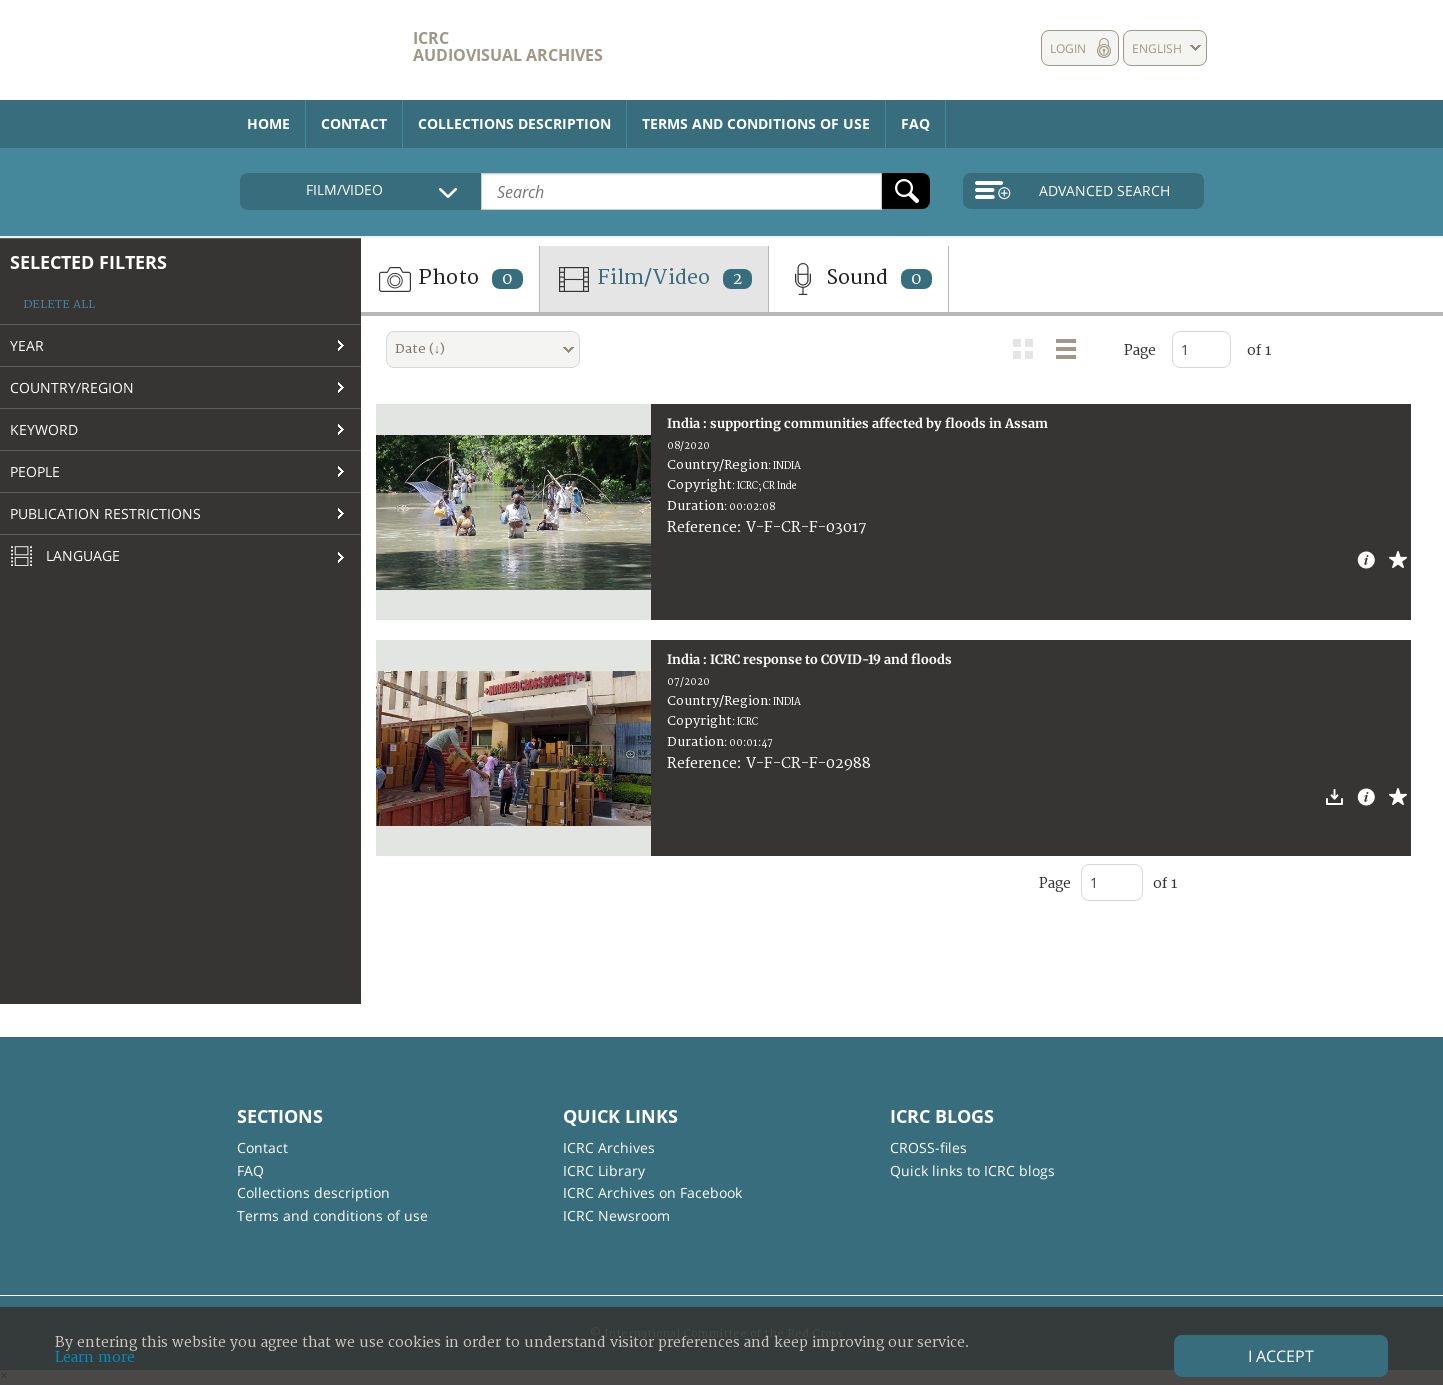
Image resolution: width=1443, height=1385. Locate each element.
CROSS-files (928, 1147)
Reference (702, 527)
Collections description (514, 123)
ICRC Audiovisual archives (508, 46)
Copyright (699, 485)
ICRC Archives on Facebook (652, 1192)
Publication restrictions (105, 513)
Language (65, 557)
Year (27, 345)
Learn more (95, 1357)
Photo (450, 279)
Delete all (59, 304)
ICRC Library (604, 1170)
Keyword (44, 429)
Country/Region (72, 387)
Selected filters (88, 262)
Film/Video (654, 279)
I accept (1281, 1356)
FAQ (915, 123)
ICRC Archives (609, 1147)
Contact (354, 123)
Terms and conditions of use (756, 123)
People (35, 471)
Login (1068, 48)
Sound (858, 279)
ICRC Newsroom (616, 1215)
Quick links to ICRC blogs (972, 1170)
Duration (695, 506)
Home (268, 123)
